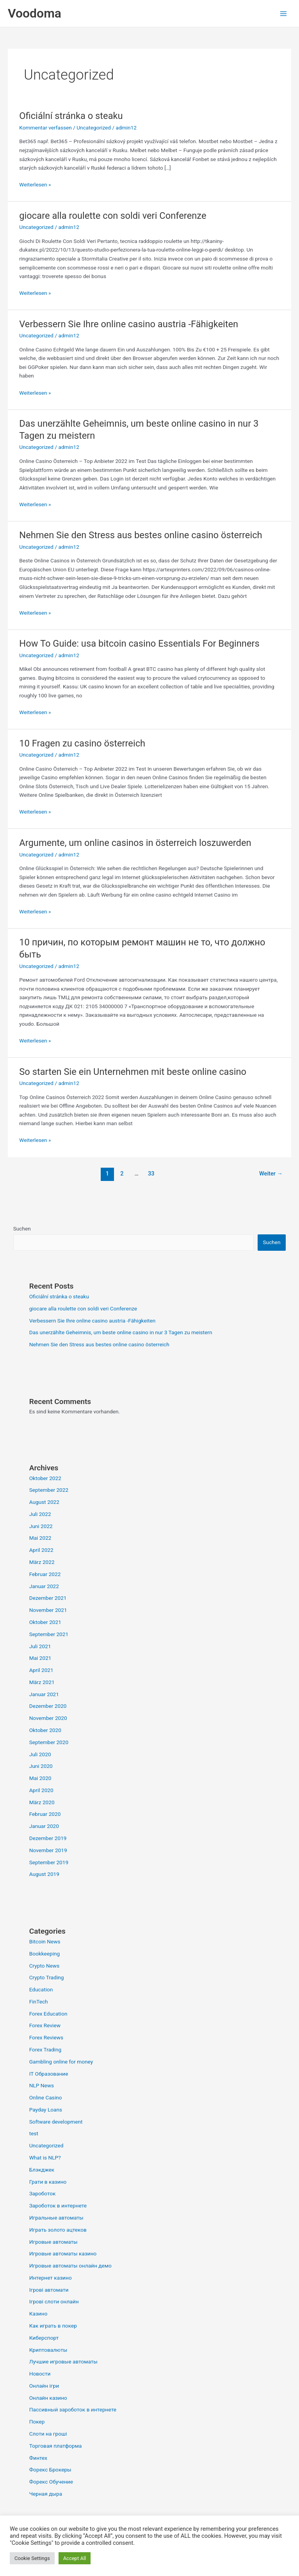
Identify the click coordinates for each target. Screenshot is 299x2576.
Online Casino (45, 2097)
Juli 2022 (40, 1514)
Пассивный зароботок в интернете (72, 2409)
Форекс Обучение (51, 2481)
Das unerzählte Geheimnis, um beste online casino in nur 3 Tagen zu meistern (120, 1332)
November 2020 (48, 1718)
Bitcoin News (45, 1941)
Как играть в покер (53, 2325)
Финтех (38, 2458)
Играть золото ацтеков (58, 2230)
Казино (38, 2313)
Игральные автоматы (56, 2217)
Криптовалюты (48, 2350)
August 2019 (44, 1874)
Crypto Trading (46, 1977)
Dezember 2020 (48, 1706)
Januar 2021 (44, 1694)
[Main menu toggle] (284, 13)
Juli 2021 (40, 1646)
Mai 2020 (40, 1778)
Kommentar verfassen (45, 127)
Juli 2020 (40, 1754)
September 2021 (48, 1634)
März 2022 (42, 1562)
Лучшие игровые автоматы (63, 2361)
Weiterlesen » (35, 184)
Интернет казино (50, 2278)
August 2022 (44, 1502)
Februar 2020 (45, 1814)
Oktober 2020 (45, 1730)
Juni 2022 (41, 1526)
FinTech (38, 2001)
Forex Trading (45, 2049)
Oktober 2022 (45, 1478)
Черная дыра (45, 2494)
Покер (37, 2421)
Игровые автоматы (53, 2242)
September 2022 (48, 1490)
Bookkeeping (44, 1953)
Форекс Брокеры (50, 2469)
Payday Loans (45, 2109)
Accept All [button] (74, 2558)
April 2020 (41, 1790)
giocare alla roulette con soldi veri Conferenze (112, 215)
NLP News (41, 2085)
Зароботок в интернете (58, 2205)
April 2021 (41, 1670)
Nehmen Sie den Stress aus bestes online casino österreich (140, 535)
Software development (56, 2122)
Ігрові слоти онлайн (54, 2301)
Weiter (271, 1173)
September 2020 (48, 1742)
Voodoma (34, 13)
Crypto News (44, 1966)
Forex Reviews (46, 2037)
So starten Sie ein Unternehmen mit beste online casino (132, 1071)
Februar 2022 (45, 1574)
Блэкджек (42, 2169)
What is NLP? (45, 2157)
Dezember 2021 (48, 1598)
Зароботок (42, 2193)
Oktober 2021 (45, 1622)
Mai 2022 (40, 1538)
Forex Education (48, 2013)
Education (41, 1989)
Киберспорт (44, 2338)
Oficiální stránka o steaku (71, 115)
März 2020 (42, 1802)
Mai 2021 (40, 1658)
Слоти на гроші (48, 2434)
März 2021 (42, 1682)
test (33, 2133)
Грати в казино (48, 2182)
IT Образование (48, 2074)
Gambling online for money (61, 2061)
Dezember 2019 (48, 1838)
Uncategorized (94, 127)
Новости (40, 2373)
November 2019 (48, 1850)
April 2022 (41, 1550)
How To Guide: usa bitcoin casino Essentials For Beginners (139, 643)
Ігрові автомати (49, 2290)
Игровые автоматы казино (63, 2253)
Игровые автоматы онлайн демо (70, 2265)
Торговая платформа (55, 2446)
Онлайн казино (48, 2398)
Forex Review (45, 2025)
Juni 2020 (41, 1766)
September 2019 (48, 1862)
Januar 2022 (44, 1586)
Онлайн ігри (44, 2386)
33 (151, 1173)
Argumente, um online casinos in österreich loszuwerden (135, 842)
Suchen (22, 1228)
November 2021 (48, 1610)
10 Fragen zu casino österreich (82, 743)
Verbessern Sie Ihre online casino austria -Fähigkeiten (128, 324)
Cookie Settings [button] (32, 2558)
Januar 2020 (44, 1826)
